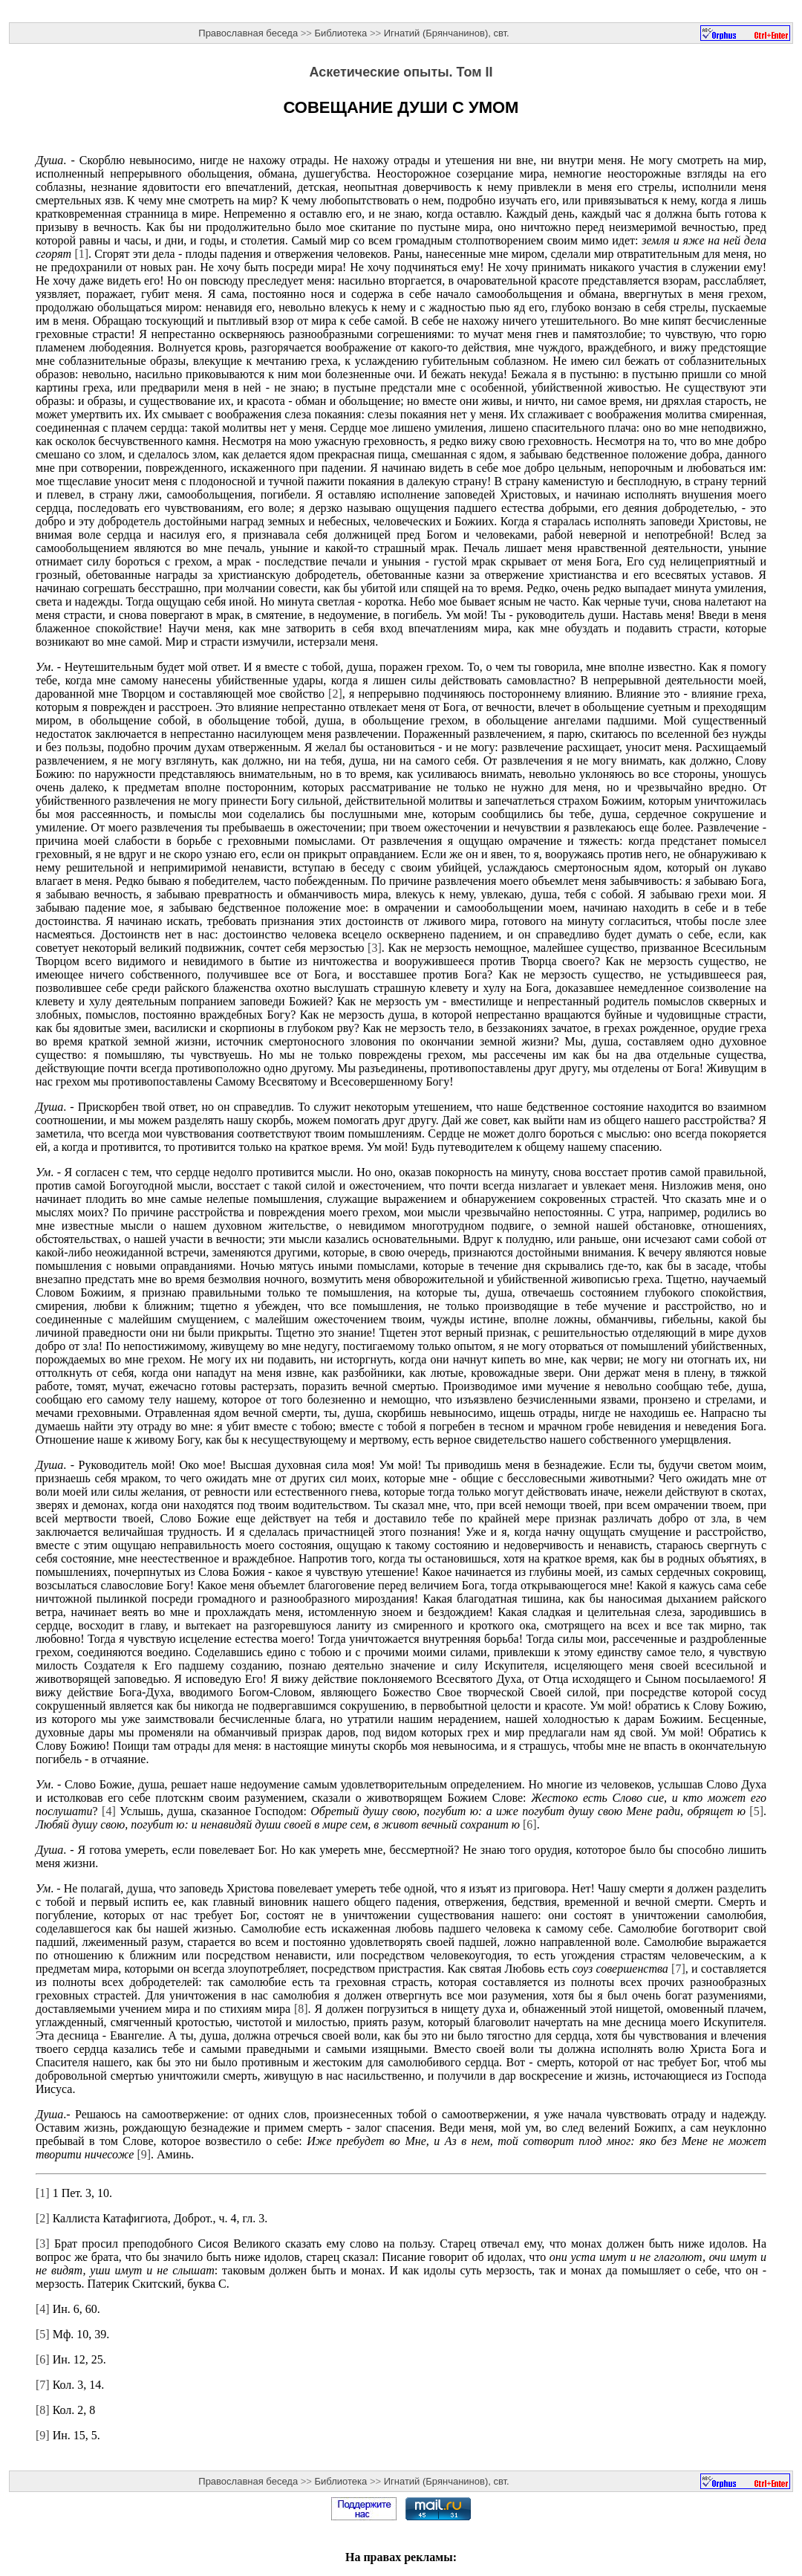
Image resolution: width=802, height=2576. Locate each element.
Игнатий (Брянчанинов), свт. (446, 33)
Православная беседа (248, 33)
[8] (301, 2008)
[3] (375, 947)
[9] (144, 2154)
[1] (81, 253)
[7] (678, 1968)
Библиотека (341, 33)
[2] (335, 693)
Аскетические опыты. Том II (400, 72)
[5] (756, 1811)
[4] (109, 1811)
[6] (530, 1824)
